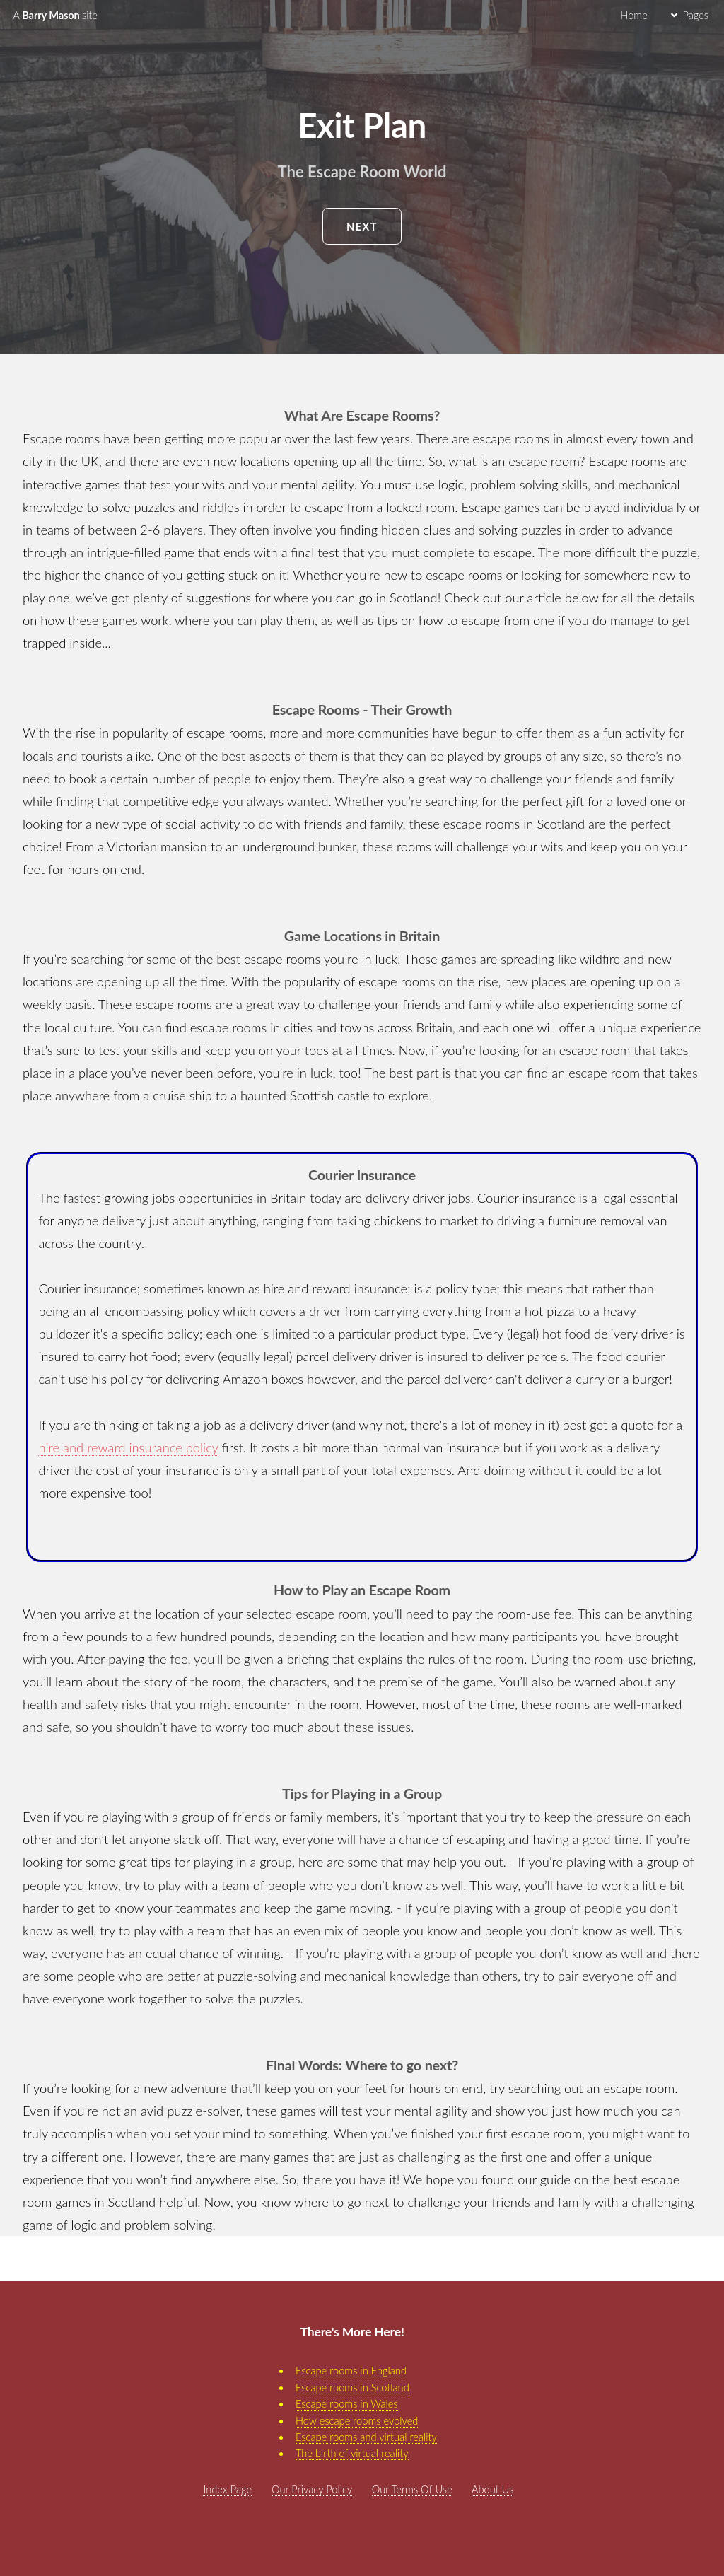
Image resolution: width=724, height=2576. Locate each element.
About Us (492, 2489)
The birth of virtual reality (352, 2453)
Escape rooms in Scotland (352, 2388)
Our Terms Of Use (412, 2489)
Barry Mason (55, 15)
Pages (695, 15)
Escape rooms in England (351, 2371)
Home (633, 15)
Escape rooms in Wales (347, 2404)
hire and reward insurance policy (128, 1447)
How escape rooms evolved (357, 2421)
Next (362, 227)
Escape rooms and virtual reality (366, 2437)
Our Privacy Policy (312, 2489)
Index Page (227, 2489)
